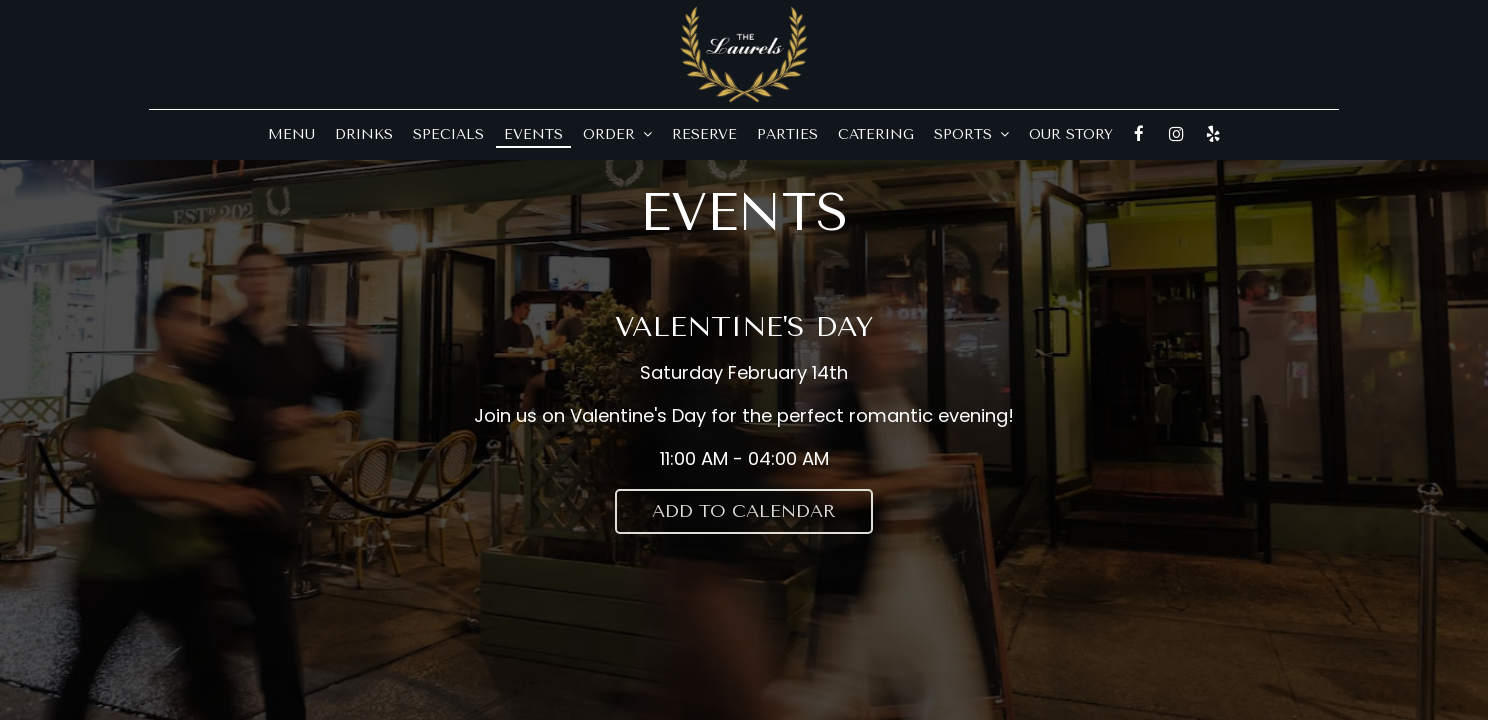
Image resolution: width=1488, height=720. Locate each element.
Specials (448, 134)
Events (533, 134)
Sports (971, 134)
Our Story (1071, 134)
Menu (291, 134)
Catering (876, 134)
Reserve (704, 134)
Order (617, 134)
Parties (787, 134)
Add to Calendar (744, 511)
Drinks (364, 134)
